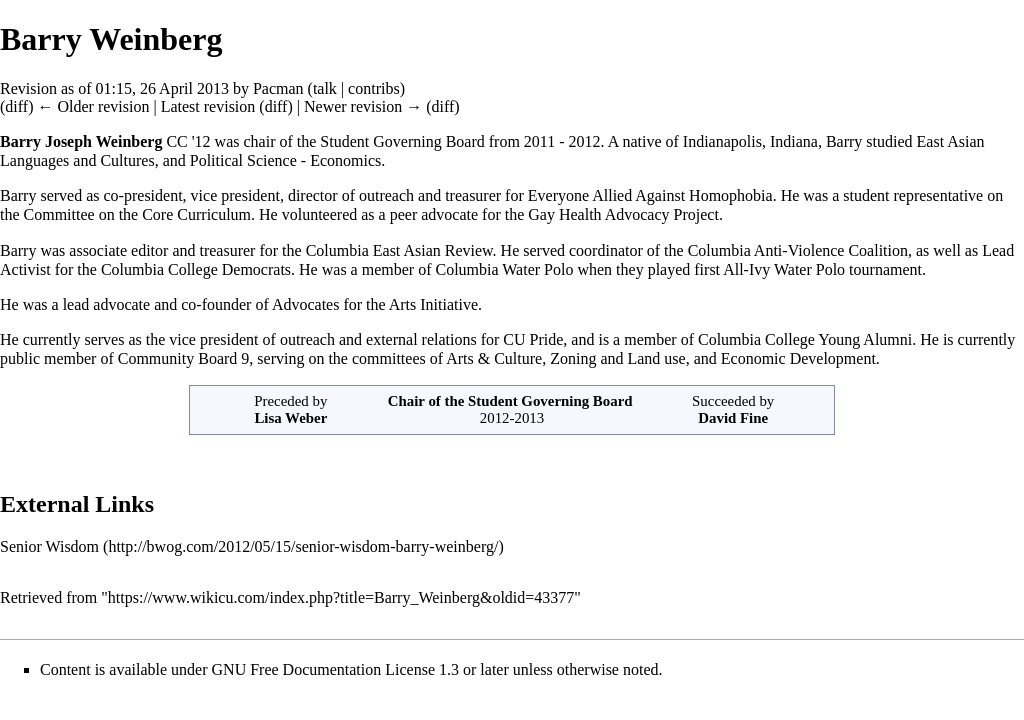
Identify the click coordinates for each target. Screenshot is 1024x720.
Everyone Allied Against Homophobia (650, 195)
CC (176, 141)
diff (16, 106)
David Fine (733, 418)
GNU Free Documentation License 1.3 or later (360, 669)
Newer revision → (363, 106)
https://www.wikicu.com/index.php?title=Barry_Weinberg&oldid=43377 (341, 597)
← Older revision (93, 106)
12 (203, 141)
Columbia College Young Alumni (805, 339)
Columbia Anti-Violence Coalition (798, 250)
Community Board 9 (184, 358)
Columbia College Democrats (196, 269)
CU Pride (533, 339)
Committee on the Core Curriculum (138, 214)
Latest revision (208, 106)
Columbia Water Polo (504, 269)
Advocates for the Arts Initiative (375, 304)
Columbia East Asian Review (399, 250)
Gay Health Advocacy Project (623, 214)
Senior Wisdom (49, 546)
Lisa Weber (290, 418)
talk (325, 88)
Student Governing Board (550, 401)
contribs (374, 88)
